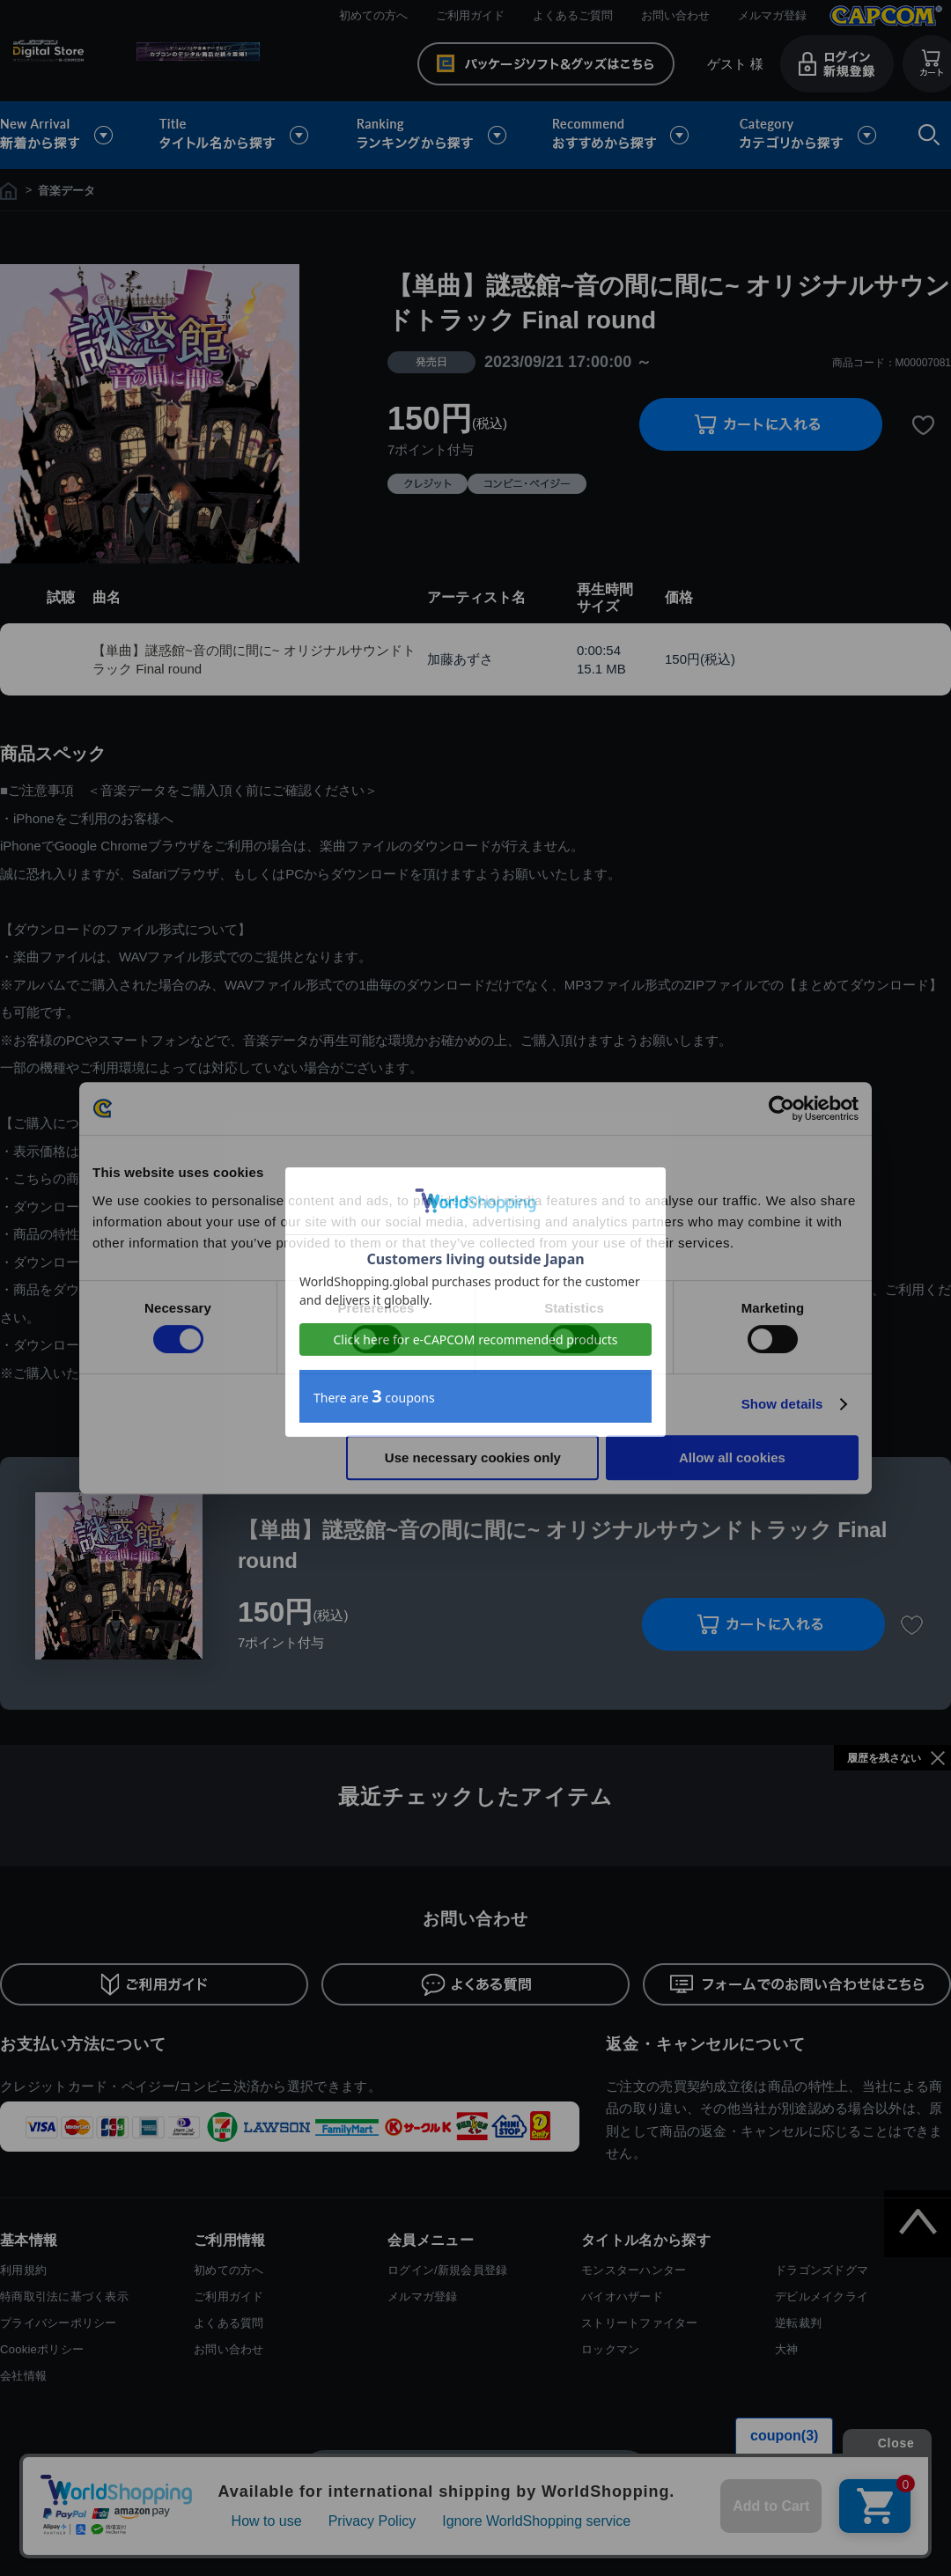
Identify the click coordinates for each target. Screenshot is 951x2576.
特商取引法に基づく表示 (64, 2296)
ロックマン (610, 2349)
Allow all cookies (732, 1457)
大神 (787, 2349)
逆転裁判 (798, 2322)
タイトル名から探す (236, 135)
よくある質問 (229, 2322)
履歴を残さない (884, 1758)
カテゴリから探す (807, 135)
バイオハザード (622, 2296)
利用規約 (23, 2270)
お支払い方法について (83, 2044)
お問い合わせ (675, 15)
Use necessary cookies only (473, 1457)
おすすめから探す (623, 135)
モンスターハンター (633, 2270)
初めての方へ (373, 15)
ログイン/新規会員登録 (447, 2270)
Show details (782, 1403)
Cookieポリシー (42, 2349)
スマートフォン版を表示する (475, 2474)
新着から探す (68, 135)
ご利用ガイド (470, 15)
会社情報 (23, 2375)
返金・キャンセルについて (706, 2044)
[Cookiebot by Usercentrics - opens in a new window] (781, 1108)
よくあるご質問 (573, 15)
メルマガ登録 (772, 15)
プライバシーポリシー (58, 2322)
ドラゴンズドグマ (821, 2270)
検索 (925, 135)
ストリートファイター (639, 2322)
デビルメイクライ (821, 2296)
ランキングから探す (433, 135)
